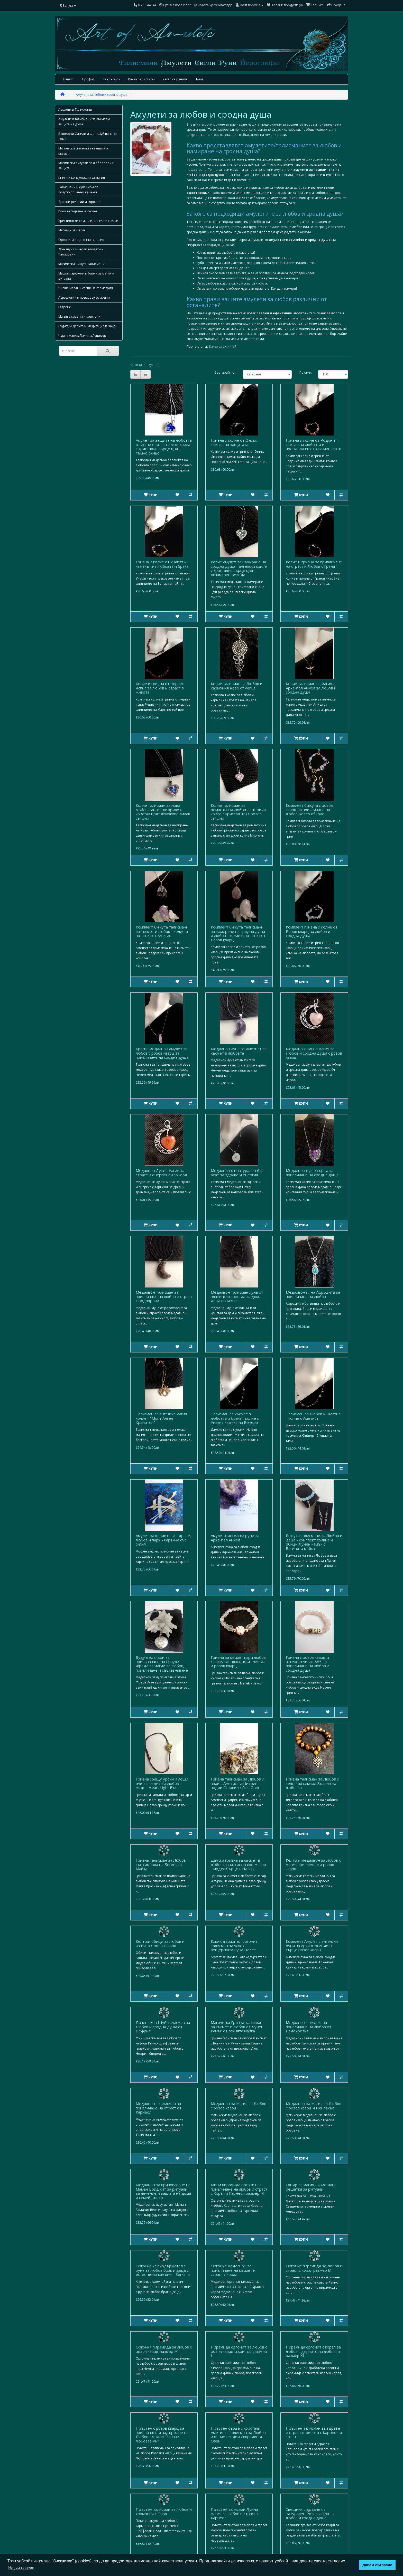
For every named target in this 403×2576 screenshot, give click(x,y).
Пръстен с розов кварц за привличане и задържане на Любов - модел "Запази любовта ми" (162, 2435)
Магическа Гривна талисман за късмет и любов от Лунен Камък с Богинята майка (237, 2026)
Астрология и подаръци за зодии (84, 297)
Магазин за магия (72, 230)
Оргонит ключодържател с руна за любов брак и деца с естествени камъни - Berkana (163, 2270)
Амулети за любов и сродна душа (101, 94)
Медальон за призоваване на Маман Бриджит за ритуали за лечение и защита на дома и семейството (163, 2191)
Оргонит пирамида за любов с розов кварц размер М (164, 2349)
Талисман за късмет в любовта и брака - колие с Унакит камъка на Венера (235, 1418)
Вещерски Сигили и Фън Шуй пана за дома (87, 136)
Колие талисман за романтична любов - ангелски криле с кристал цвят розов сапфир (238, 812)
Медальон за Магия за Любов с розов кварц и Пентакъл (313, 2105)
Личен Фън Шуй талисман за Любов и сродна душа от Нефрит (163, 2026)
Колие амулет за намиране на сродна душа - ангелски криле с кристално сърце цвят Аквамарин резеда (239, 568)
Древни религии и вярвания (80, 202)
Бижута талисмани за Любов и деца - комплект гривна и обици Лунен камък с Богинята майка (314, 1542)
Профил (88, 79)
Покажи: (304, 372)
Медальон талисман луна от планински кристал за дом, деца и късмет (237, 1296)
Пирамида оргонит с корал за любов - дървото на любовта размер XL (313, 2351)
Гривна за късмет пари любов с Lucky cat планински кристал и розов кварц (238, 1661)
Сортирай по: (224, 372)
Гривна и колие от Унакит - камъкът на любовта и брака (162, 564)
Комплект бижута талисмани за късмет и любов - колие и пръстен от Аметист (162, 931)
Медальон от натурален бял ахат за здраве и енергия (237, 1172)
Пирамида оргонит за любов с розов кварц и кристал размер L (239, 2351)
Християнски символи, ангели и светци (88, 221)
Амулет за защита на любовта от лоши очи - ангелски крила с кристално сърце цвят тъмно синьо (164, 447)
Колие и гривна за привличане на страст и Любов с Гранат (314, 564)
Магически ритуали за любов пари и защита (86, 165)
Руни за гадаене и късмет (77, 211)
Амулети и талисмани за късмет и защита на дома (84, 121)
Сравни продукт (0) (144, 365)
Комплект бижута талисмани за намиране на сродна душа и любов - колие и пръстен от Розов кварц (238, 933)
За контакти (111, 79)
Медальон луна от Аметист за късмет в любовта (239, 1051)
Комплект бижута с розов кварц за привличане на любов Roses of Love (309, 809)
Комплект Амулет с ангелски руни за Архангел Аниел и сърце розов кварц (312, 1945)
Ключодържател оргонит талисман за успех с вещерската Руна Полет (234, 1945)
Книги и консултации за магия (81, 177)
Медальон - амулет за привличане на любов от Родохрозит (308, 2026)
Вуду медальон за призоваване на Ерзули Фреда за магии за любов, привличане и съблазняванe (162, 1664)
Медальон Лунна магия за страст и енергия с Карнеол (161, 1172)
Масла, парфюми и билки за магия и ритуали (86, 276)
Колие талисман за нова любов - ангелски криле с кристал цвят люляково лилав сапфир (163, 812)
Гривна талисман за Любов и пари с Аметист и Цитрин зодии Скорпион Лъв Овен (237, 1783)
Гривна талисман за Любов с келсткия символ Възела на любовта (312, 1783)
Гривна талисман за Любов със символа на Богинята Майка (161, 1864)
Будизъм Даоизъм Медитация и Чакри (87, 326)
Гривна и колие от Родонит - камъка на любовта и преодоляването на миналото (313, 444)
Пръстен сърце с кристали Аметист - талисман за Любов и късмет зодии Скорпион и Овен (238, 2435)
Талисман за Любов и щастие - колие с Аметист (313, 1416)
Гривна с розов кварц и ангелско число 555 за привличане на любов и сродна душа (307, 1664)
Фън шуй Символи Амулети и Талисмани (81, 252)
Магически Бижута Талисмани (81, 264)
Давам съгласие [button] (377, 2565)
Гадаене (64, 307)
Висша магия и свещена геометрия (85, 288)
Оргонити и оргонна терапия (81, 240)
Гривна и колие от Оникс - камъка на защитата (235, 442)
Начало (69, 79)
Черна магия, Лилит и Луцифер (82, 335)
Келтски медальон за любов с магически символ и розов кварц (313, 1864)
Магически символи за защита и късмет (83, 151)
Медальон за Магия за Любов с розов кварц (238, 2105)
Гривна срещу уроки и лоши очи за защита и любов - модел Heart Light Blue (162, 1783)
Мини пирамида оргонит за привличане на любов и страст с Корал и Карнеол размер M (239, 2189)
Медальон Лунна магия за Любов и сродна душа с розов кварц (314, 1053)
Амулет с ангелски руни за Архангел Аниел (235, 1537)
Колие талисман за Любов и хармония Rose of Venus (236, 685)
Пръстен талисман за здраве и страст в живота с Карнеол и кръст (314, 2432)
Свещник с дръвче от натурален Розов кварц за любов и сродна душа (310, 2513)
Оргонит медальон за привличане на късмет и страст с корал (233, 2270)
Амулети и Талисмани (75, 109)
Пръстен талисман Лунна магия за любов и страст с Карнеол (235, 2513)
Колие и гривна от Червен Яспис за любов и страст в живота (160, 688)
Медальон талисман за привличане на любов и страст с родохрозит (164, 1296)
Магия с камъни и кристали (79, 316)
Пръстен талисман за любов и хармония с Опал (164, 2511)
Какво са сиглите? (141, 79)
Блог (199, 79)
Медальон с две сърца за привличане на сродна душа (312, 1172)
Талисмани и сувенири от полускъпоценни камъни (78, 189)
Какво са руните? (175, 79)
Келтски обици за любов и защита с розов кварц (160, 1943)
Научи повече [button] (21, 2568)
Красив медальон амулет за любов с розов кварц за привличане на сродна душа (162, 1053)
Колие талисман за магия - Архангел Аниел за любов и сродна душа (311, 688)
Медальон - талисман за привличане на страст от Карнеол (158, 2108)
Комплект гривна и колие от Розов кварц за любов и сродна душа (311, 931)
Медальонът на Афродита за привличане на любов (313, 1294)
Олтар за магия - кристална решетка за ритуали (311, 2187)
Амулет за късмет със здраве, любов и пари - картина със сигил (163, 1540)
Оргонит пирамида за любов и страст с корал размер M (314, 2268)
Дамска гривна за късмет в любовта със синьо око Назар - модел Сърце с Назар (238, 1864)
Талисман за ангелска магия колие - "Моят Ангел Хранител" (161, 1418)
